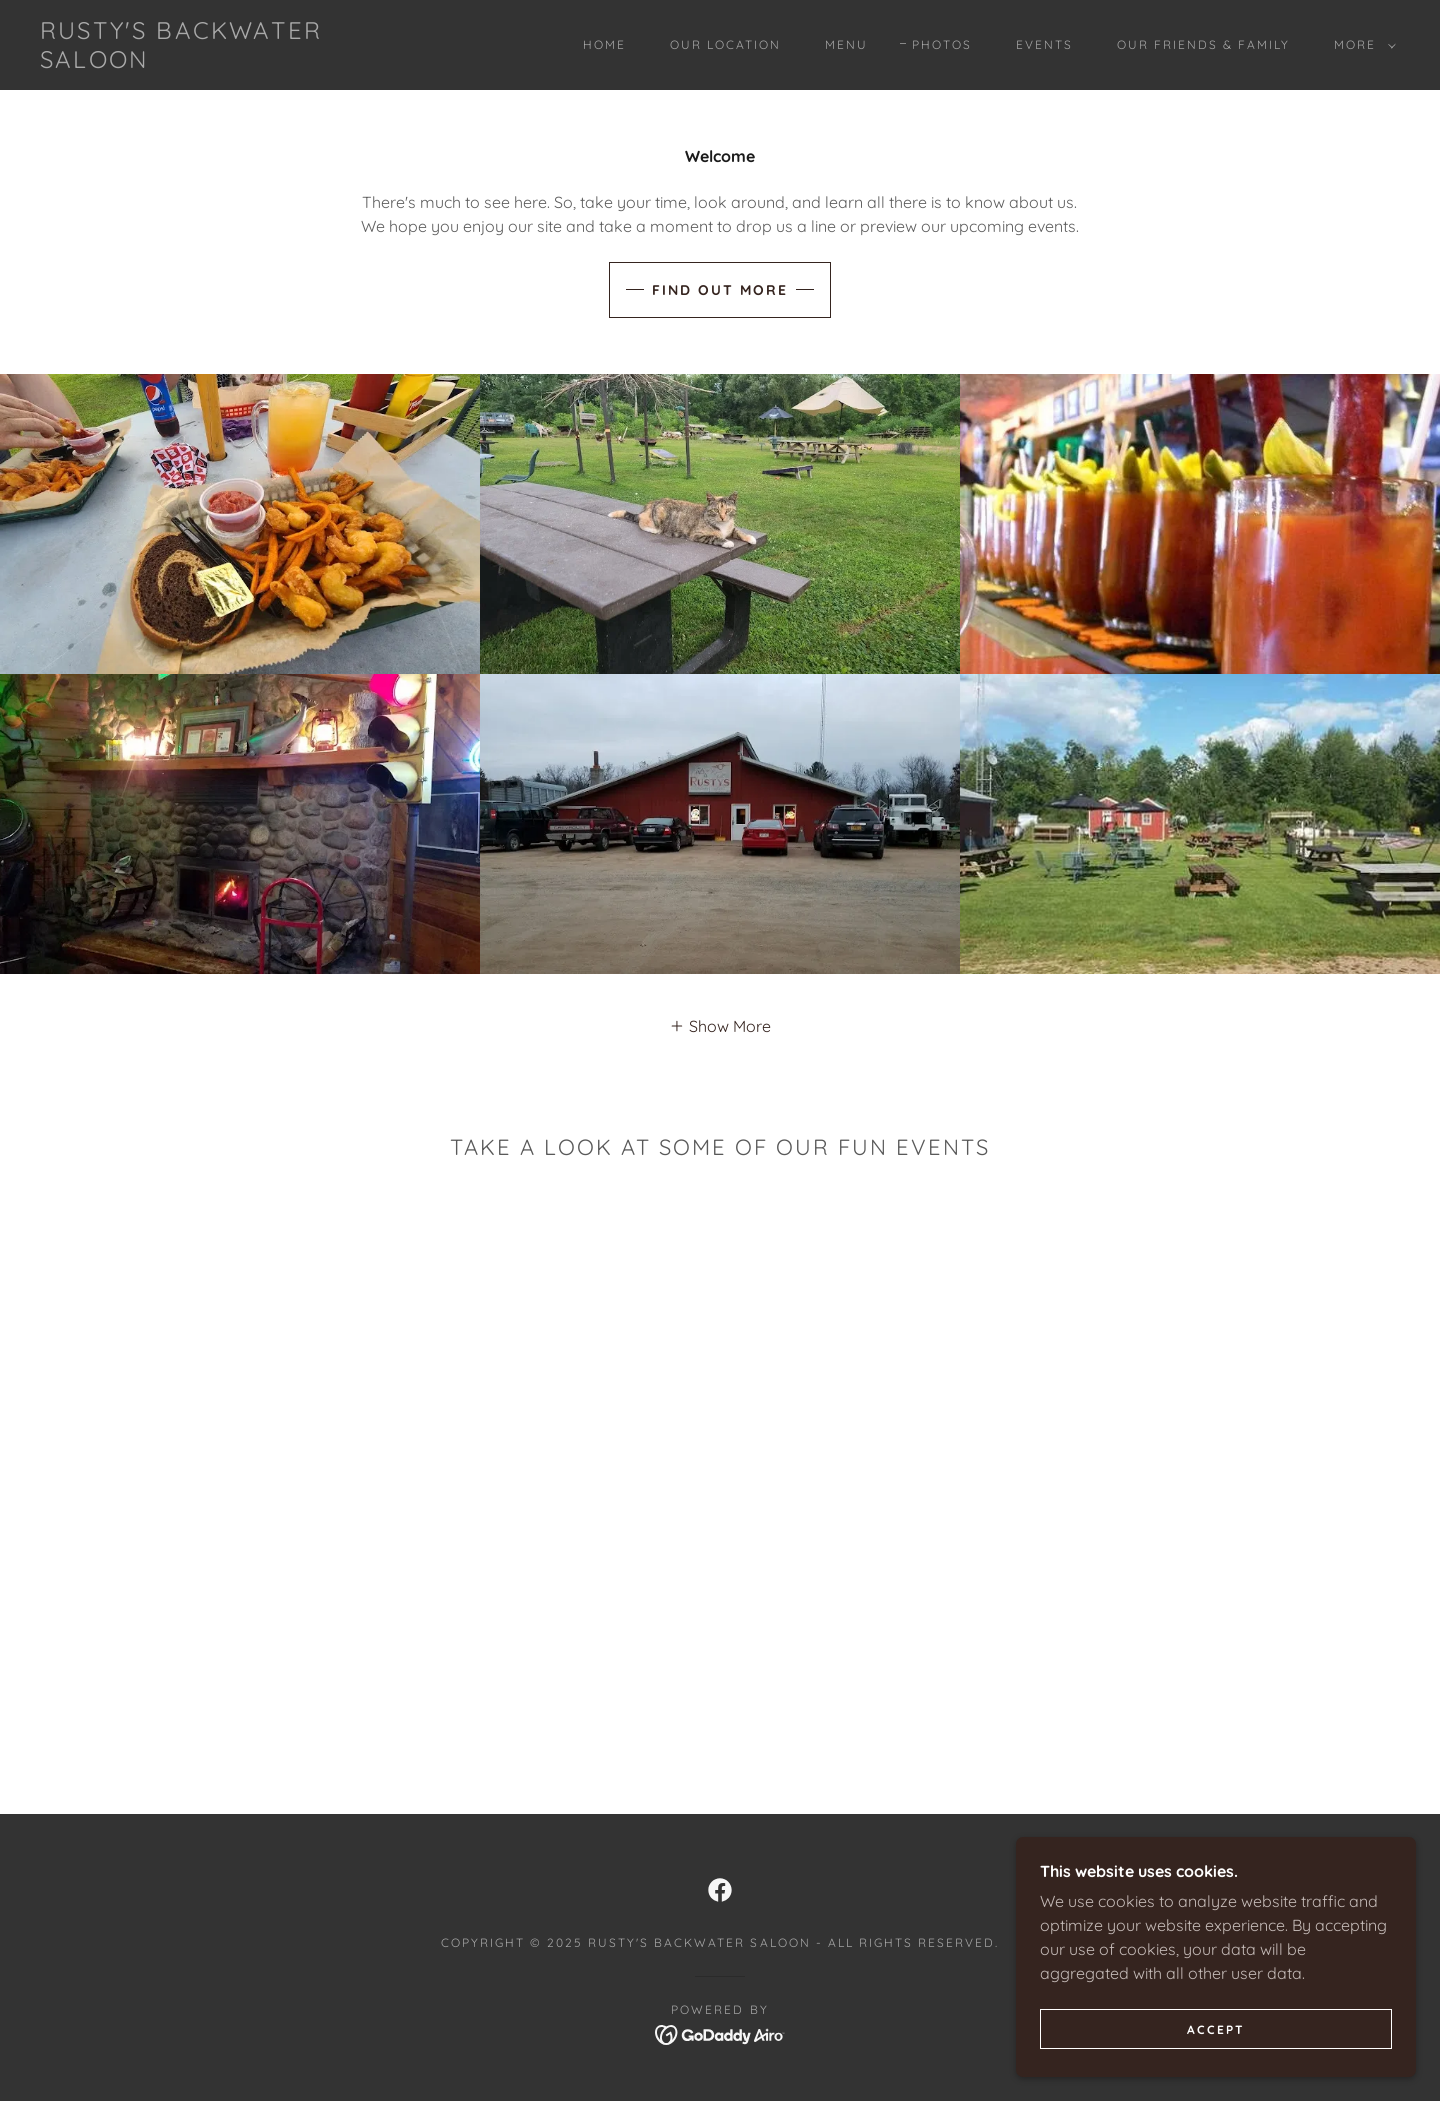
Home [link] (604, 44)
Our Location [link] (725, 44)
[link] (228, 62)
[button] (1361, 45)
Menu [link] (846, 44)
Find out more (720, 290)
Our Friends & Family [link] (1203, 44)
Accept (1216, 2029)
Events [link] (1044, 44)
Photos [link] (942, 44)
